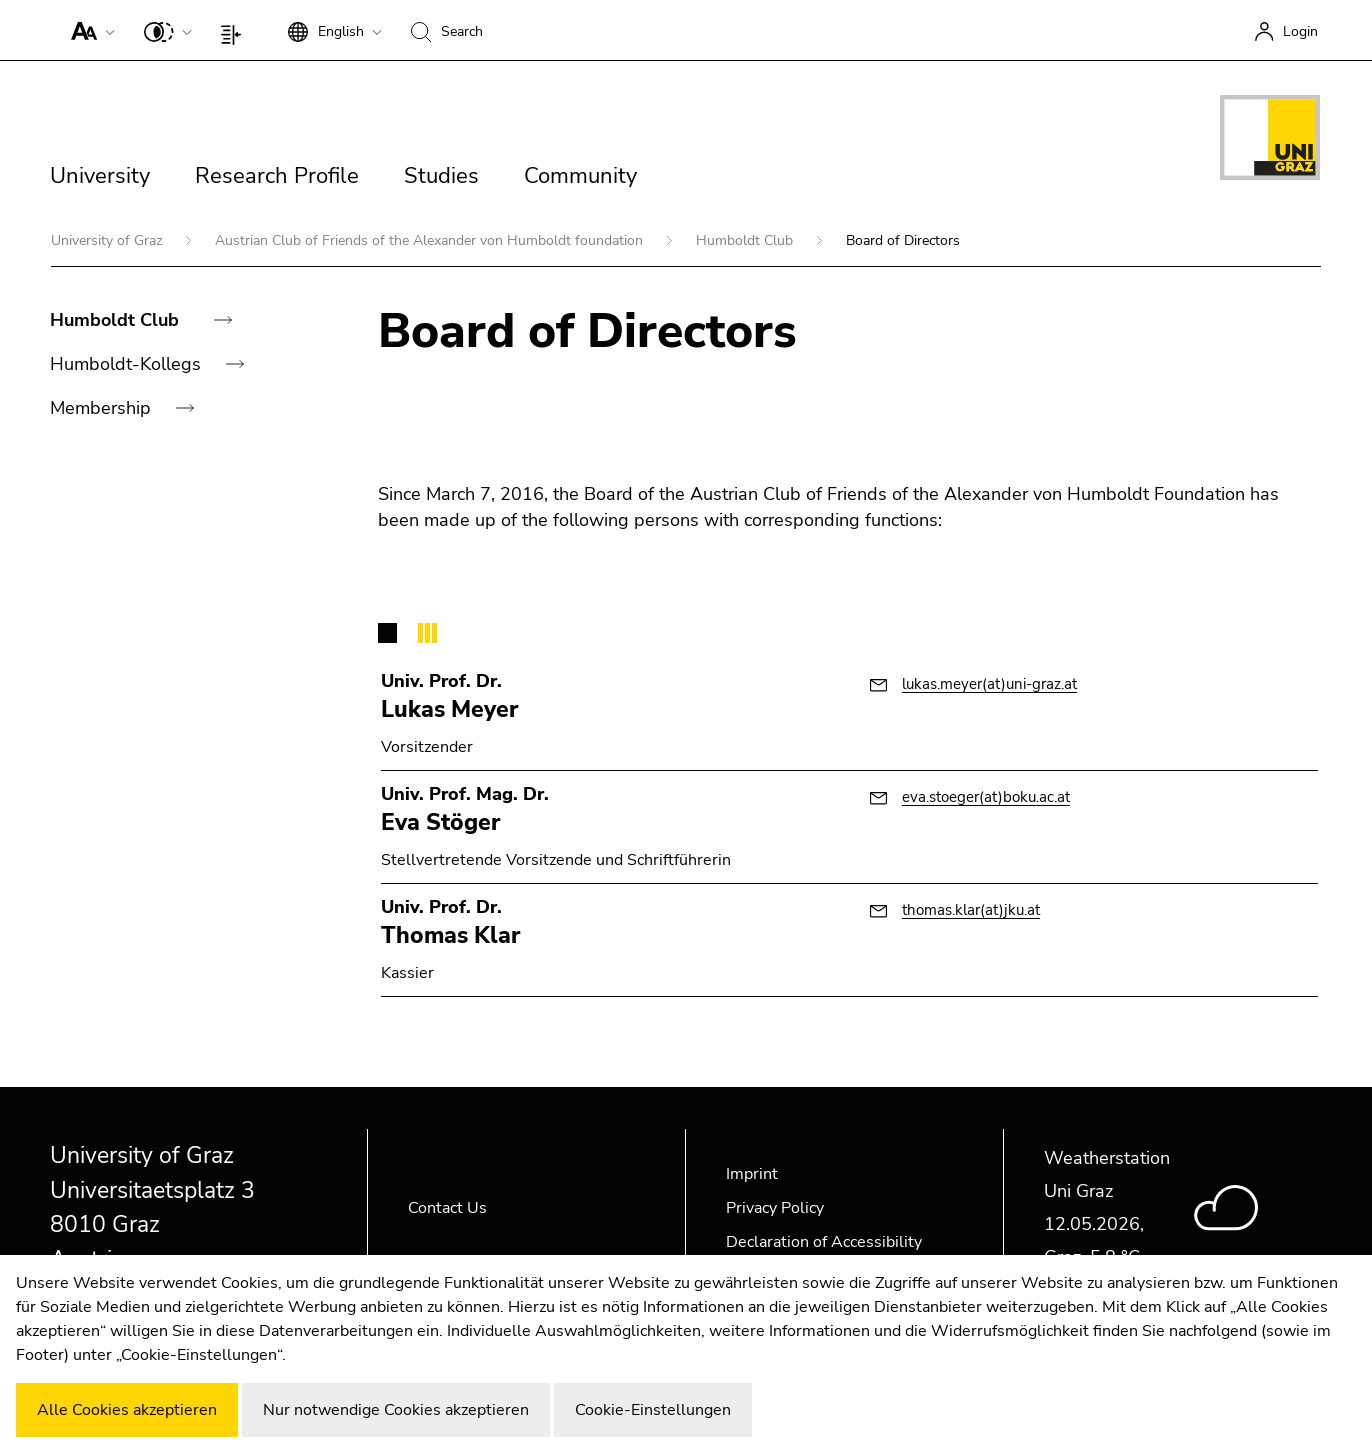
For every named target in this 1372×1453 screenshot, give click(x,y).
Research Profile (277, 176)
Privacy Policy (775, 1208)
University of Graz (108, 240)
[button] (88, 30)
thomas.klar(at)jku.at (971, 910)
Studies (441, 176)
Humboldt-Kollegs (128, 364)
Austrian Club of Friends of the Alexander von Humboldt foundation (431, 240)
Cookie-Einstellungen (653, 1410)
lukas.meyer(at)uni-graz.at (989, 684)
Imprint (752, 1174)
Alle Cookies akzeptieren (127, 1410)
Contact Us (447, 1208)
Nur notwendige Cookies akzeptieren (396, 1410)
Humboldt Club (746, 240)
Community (580, 176)
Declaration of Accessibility (824, 1242)
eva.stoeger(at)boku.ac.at (986, 797)
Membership (103, 408)
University (100, 176)
